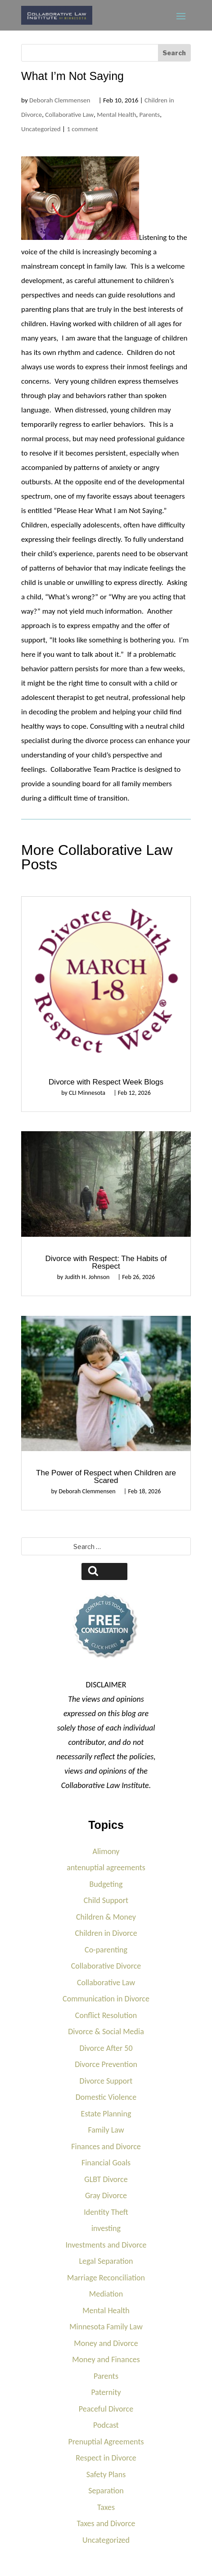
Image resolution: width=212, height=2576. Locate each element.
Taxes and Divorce (106, 2523)
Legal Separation (106, 2261)
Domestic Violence (106, 2097)
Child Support (106, 1900)
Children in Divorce (106, 1933)
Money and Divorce (106, 2343)
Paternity (106, 2392)
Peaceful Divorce (106, 2409)
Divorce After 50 (105, 2048)
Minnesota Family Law (106, 2327)
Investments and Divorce (105, 2245)
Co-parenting (106, 1950)
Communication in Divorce (106, 1999)
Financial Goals (106, 2163)
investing (106, 2228)
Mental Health (116, 115)
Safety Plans (106, 2474)
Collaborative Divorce (106, 1966)
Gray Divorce (106, 2195)
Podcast (106, 2425)
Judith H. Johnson (87, 1277)
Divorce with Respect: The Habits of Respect (106, 1262)
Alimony (106, 1851)
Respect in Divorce (106, 2458)
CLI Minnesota (87, 1093)
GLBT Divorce (105, 2179)
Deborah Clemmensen (59, 100)
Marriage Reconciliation (106, 2278)
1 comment (82, 129)
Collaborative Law (69, 115)
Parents (150, 115)
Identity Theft (106, 2212)
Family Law (106, 2130)
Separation (106, 2491)
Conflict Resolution (106, 2015)
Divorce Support (106, 2081)
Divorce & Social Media (106, 2031)
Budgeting (106, 1884)
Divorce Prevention (106, 2064)
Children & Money (106, 1917)
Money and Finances (106, 2359)
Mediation (106, 2294)
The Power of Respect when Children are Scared (106, 1477)
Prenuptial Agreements (106, 2442)
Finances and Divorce (105, 2146)
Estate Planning (106, 2114)
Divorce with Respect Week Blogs (106, 1082)
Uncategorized (41, 129)
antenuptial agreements (106, 1867)
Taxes (106, 2507)
